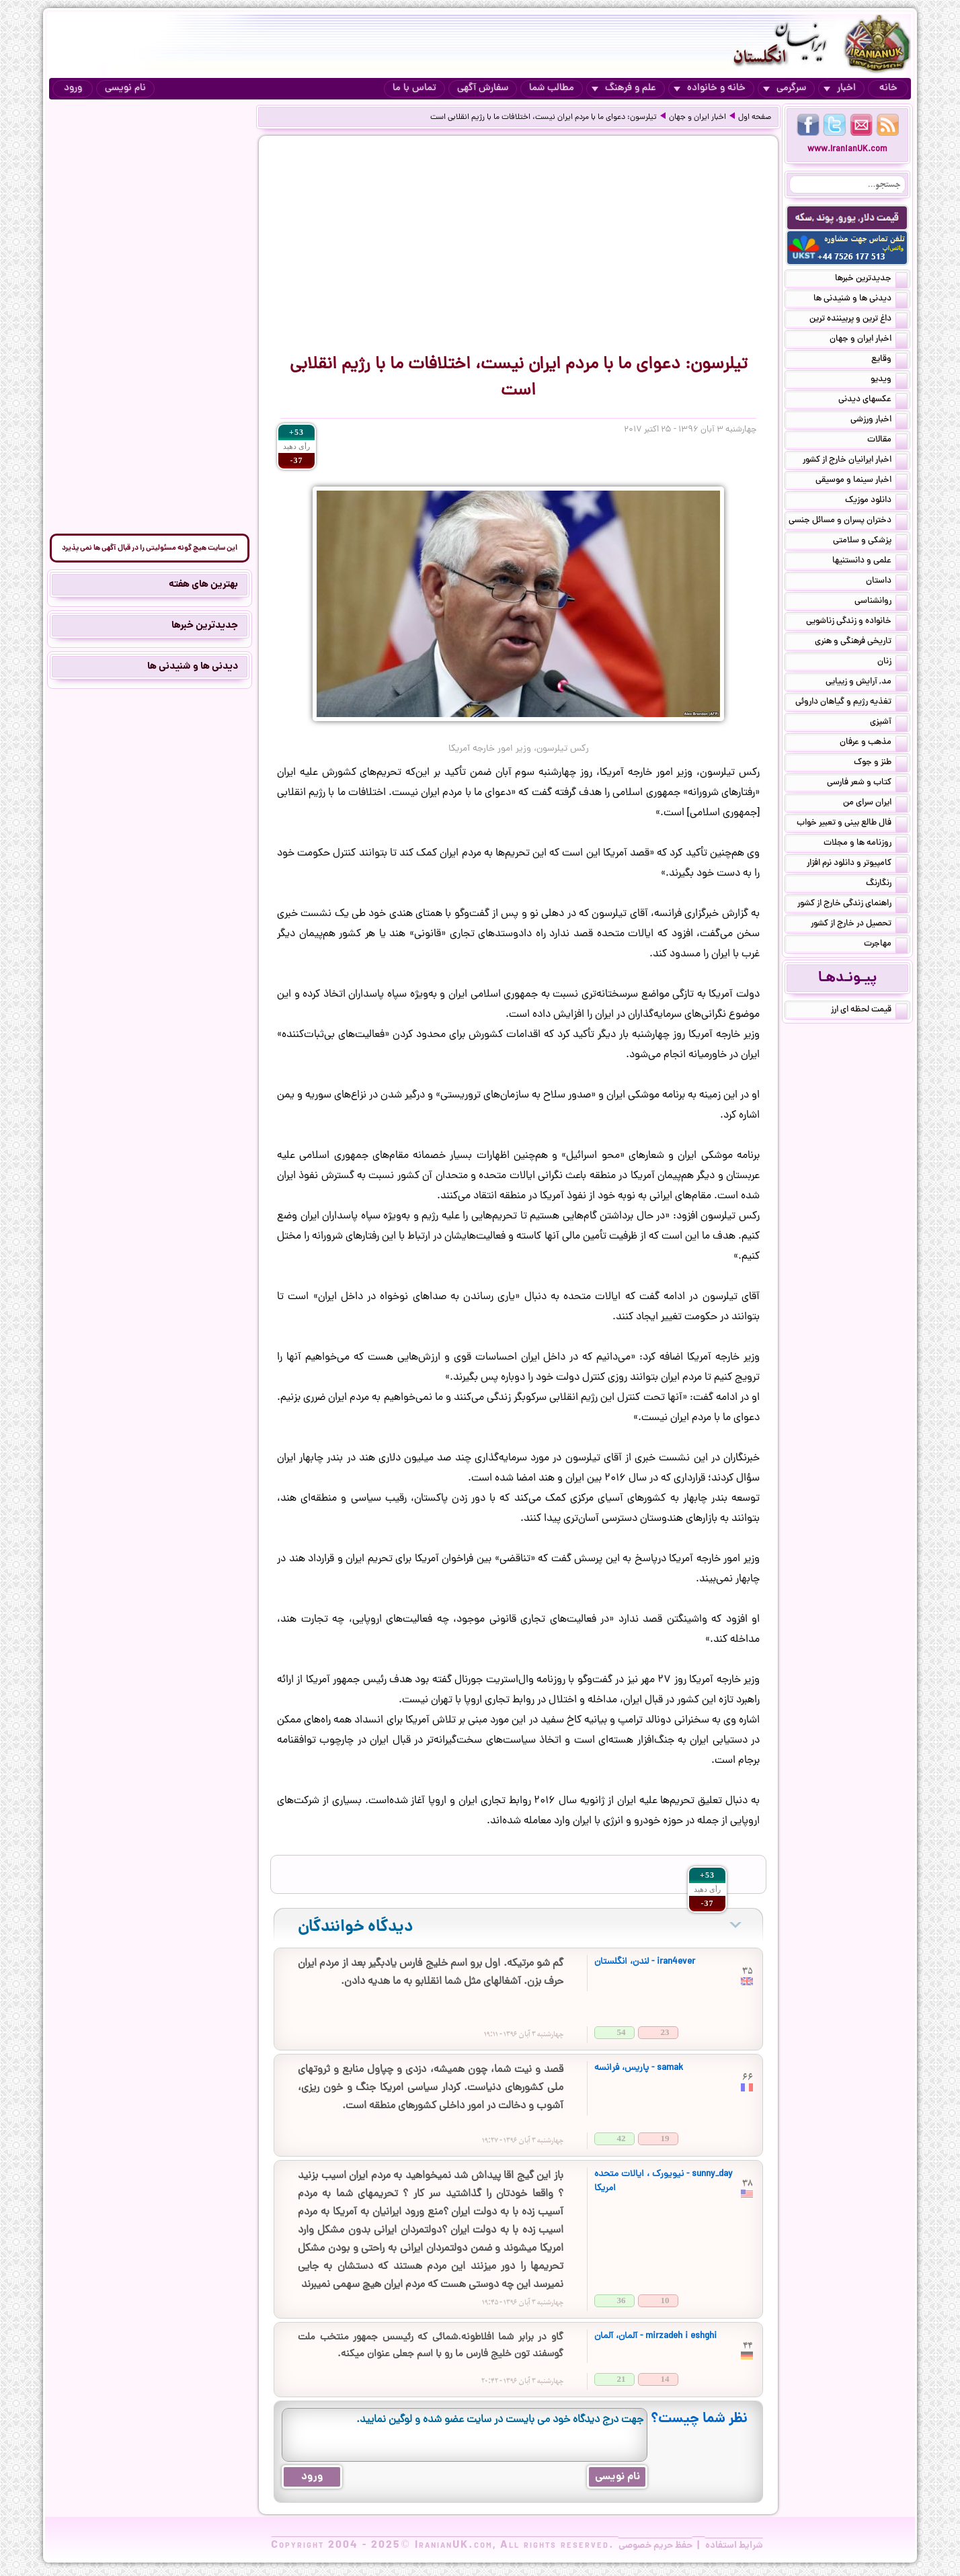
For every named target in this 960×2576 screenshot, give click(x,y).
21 (621, 2379)
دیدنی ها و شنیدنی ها (860, 299)
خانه (888, 88)
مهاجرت (886, 945)
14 (665, 2379)
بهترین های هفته (203, 585)
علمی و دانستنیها (870, 561)
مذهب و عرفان (874, 743)
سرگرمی (784, 88)
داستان (887, 582)
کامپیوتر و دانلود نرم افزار (857, 864)
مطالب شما (551, 88)
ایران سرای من (875, 803)
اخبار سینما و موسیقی (861, 481)
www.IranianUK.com (847, 149)
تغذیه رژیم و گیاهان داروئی (851, 703)
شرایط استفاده (734, 2545)
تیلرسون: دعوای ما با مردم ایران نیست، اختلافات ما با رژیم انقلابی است (543, 118)
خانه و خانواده (710, 88)
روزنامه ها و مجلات (866, 844)
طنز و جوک (881, 763)
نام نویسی (125, 88)
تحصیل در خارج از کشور (859, 924)
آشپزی (889, 723)
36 (621, 2300)
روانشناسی (881, 602)
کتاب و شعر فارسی (867, 783)
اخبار (840, 88)
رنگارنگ (887, 884)
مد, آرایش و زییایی (867, 682)
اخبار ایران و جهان (697, 118)
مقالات (887, 440)
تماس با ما (414, 88)
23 (665, 2032)
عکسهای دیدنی (873, 400)
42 (621, 2138)
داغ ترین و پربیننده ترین (858, 320)
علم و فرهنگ (624, 88)
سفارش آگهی (482, 88)
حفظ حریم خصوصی (655, 2545)
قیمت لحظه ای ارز (869, 1010)
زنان (892, 662)
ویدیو (889, 380)
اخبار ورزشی (879, 420)
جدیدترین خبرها (871, 279)
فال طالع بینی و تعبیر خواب (852, 824)
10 (665, 2300)
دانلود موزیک (876, 501)
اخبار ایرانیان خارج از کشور (855, 461)
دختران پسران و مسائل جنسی (848, 521)
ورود (73, 88)
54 (621, 2032)
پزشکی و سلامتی (870, 541)
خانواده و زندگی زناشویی (857, 622)
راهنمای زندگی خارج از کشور (852, 904)
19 (665, 2138)
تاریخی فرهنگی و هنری (861, 642)
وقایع (889, 360)
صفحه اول (754, 118)
